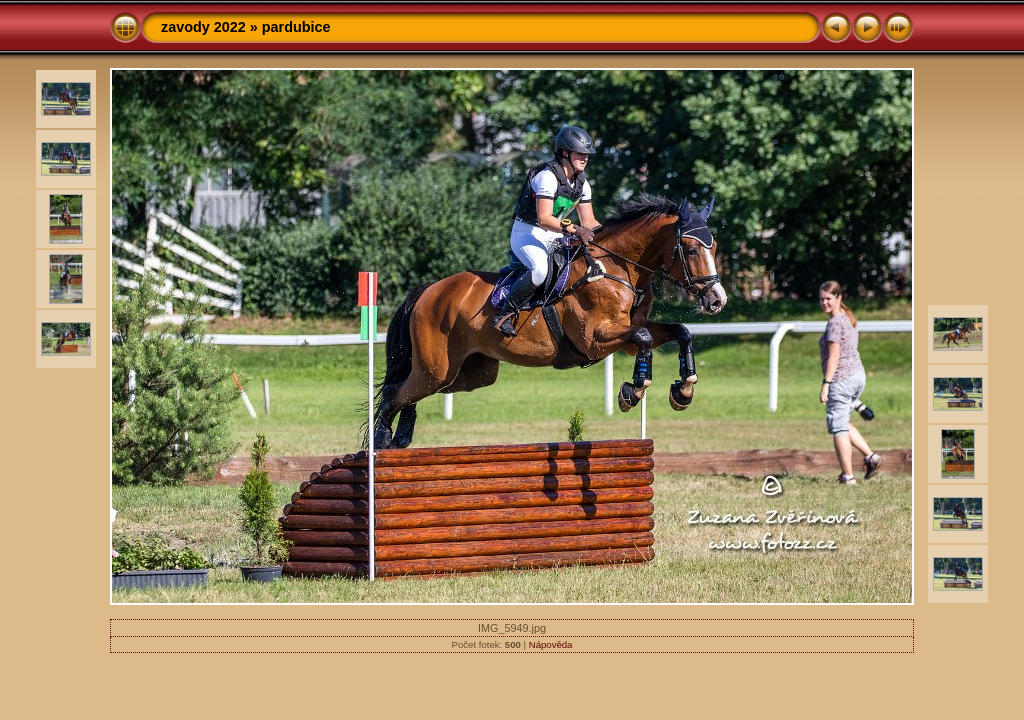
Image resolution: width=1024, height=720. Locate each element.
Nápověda (551, 644)
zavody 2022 (203, 27)
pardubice (296, 27)
